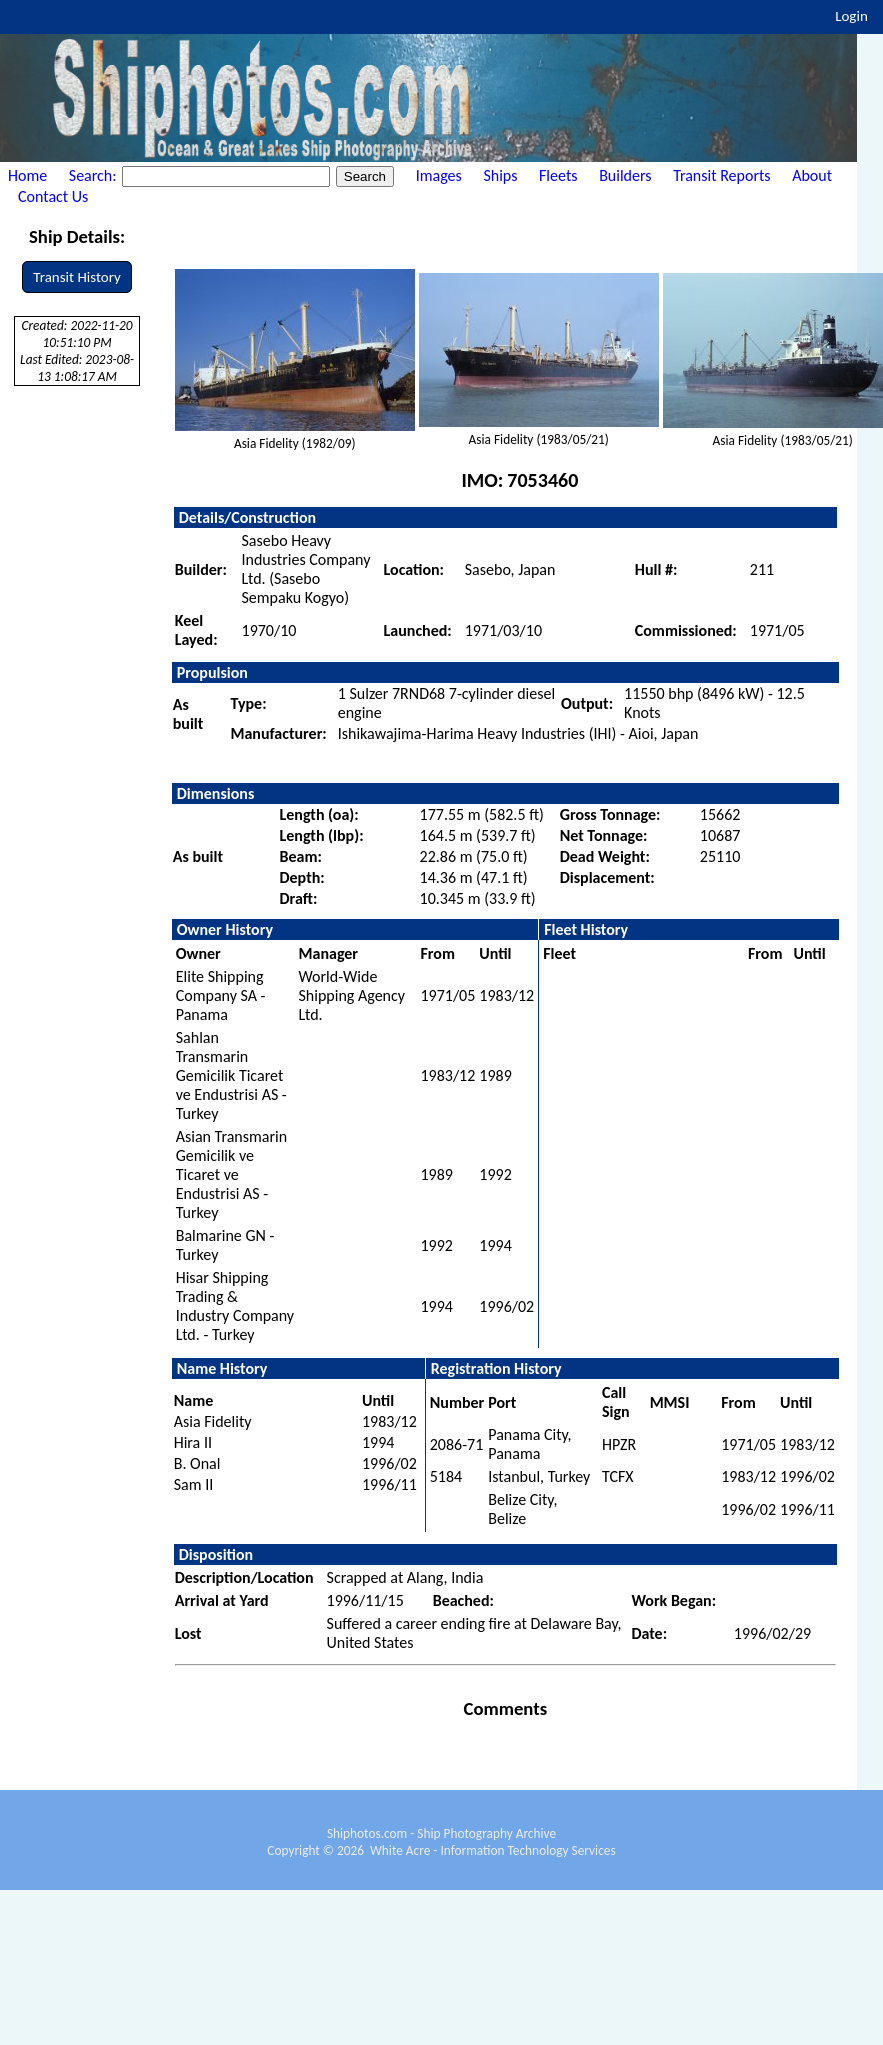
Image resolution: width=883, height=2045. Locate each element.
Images (439, 175)
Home (27, 175)
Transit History (76, 277)
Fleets (558, 175)
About (812, 175)
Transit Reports (721, 175)
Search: (94, 175)
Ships (500, 175)
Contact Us (53, 196)
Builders (625, 175)
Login (851, 16)
